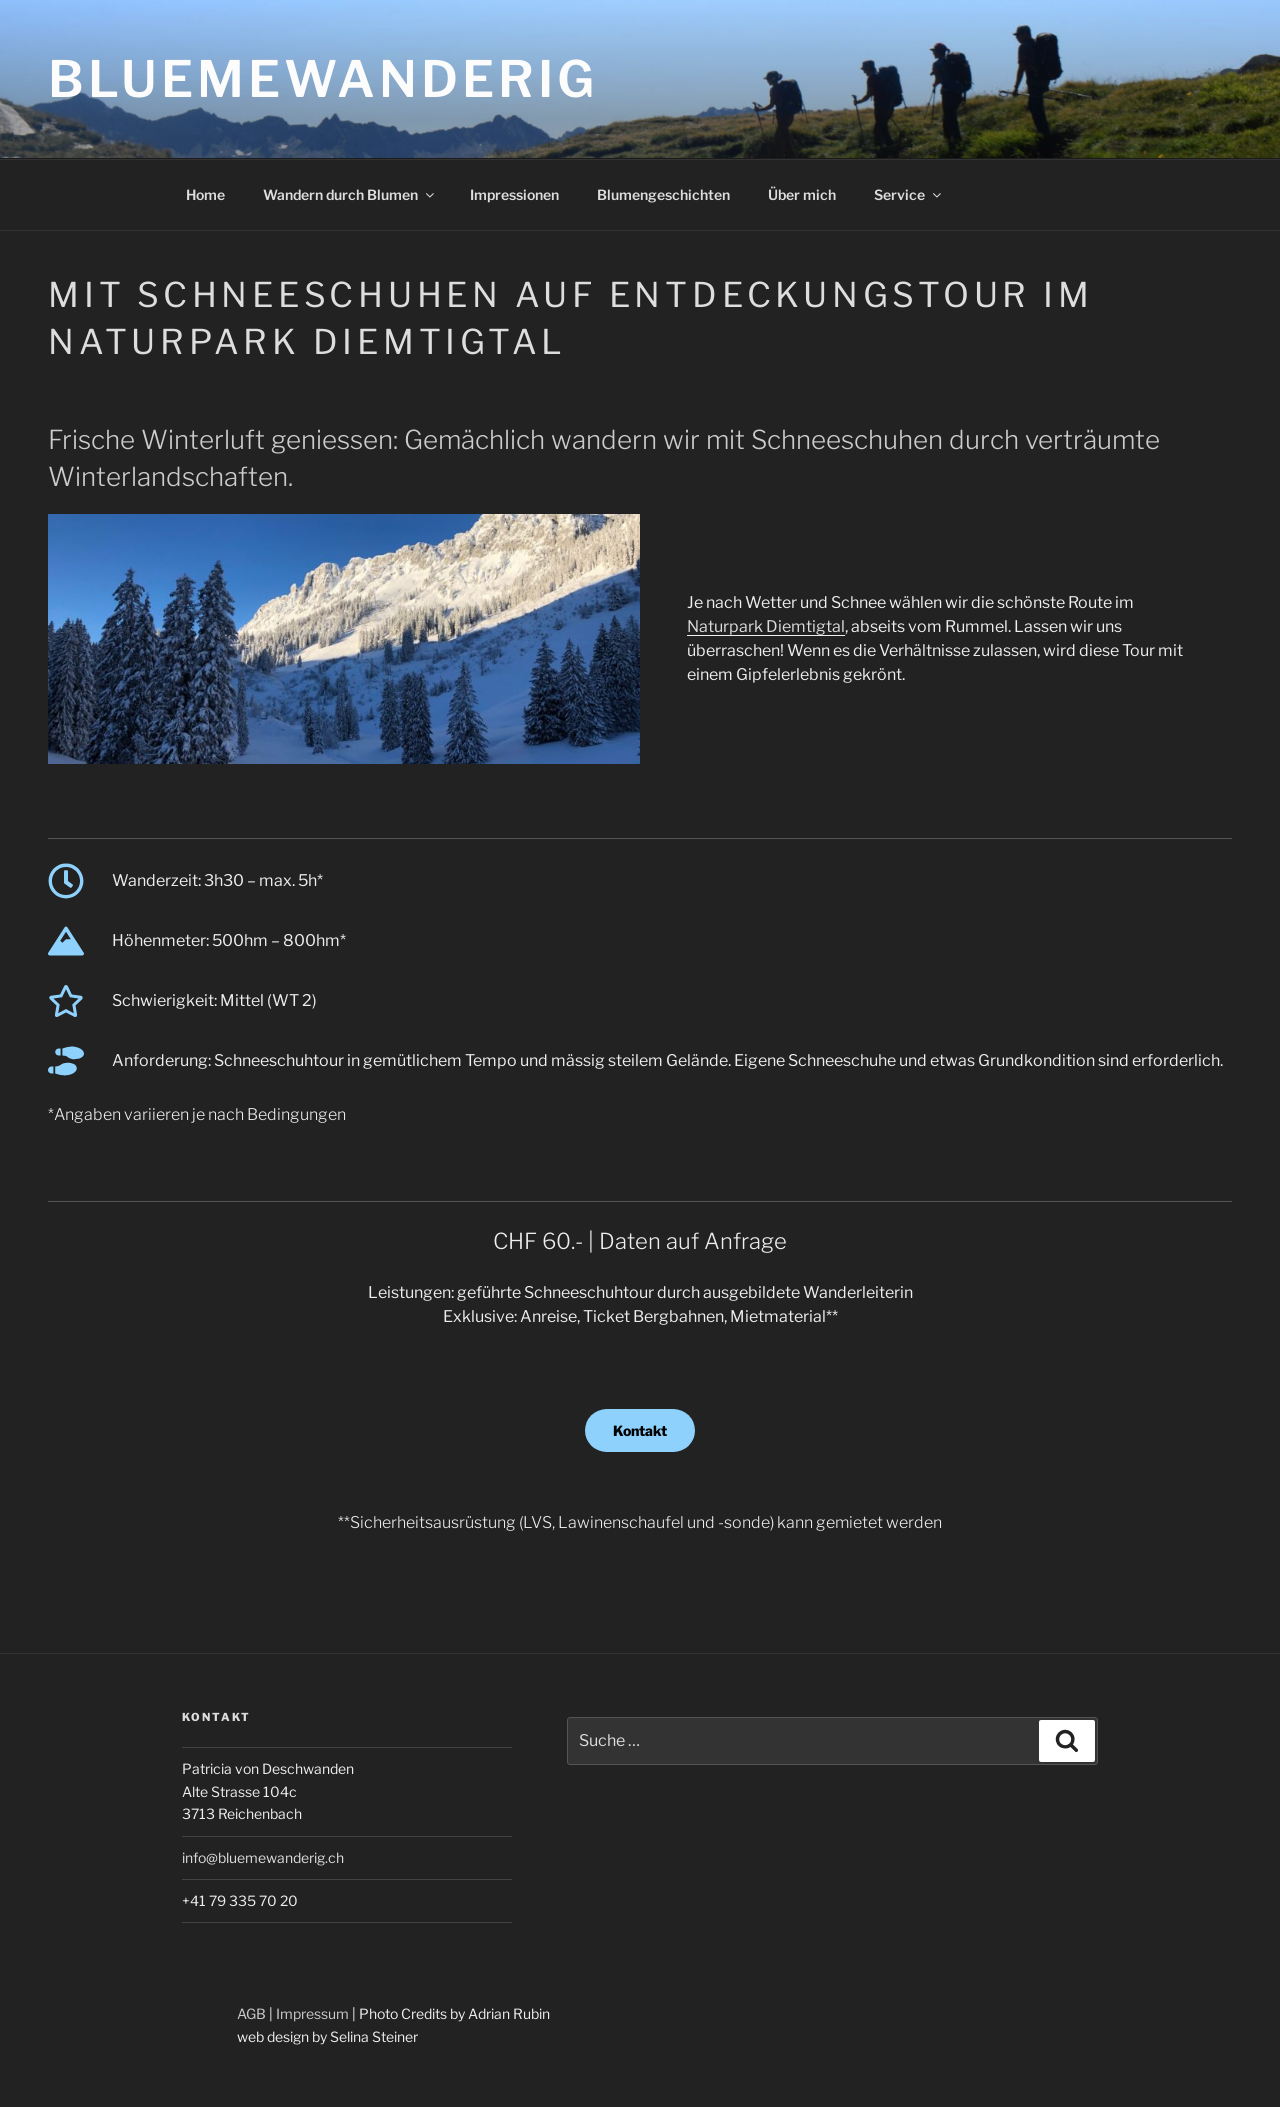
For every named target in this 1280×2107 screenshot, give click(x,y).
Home (205, 194)
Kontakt (640, 1430)
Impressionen (514, 194)
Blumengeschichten (663, 194)
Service (909, 194)
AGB (251, 2013)
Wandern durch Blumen (350, 194)
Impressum (312, 2013)
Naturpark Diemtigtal (766, 626)
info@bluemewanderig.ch (263, 1857)
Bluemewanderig (323, 79)
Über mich (802, 194)
